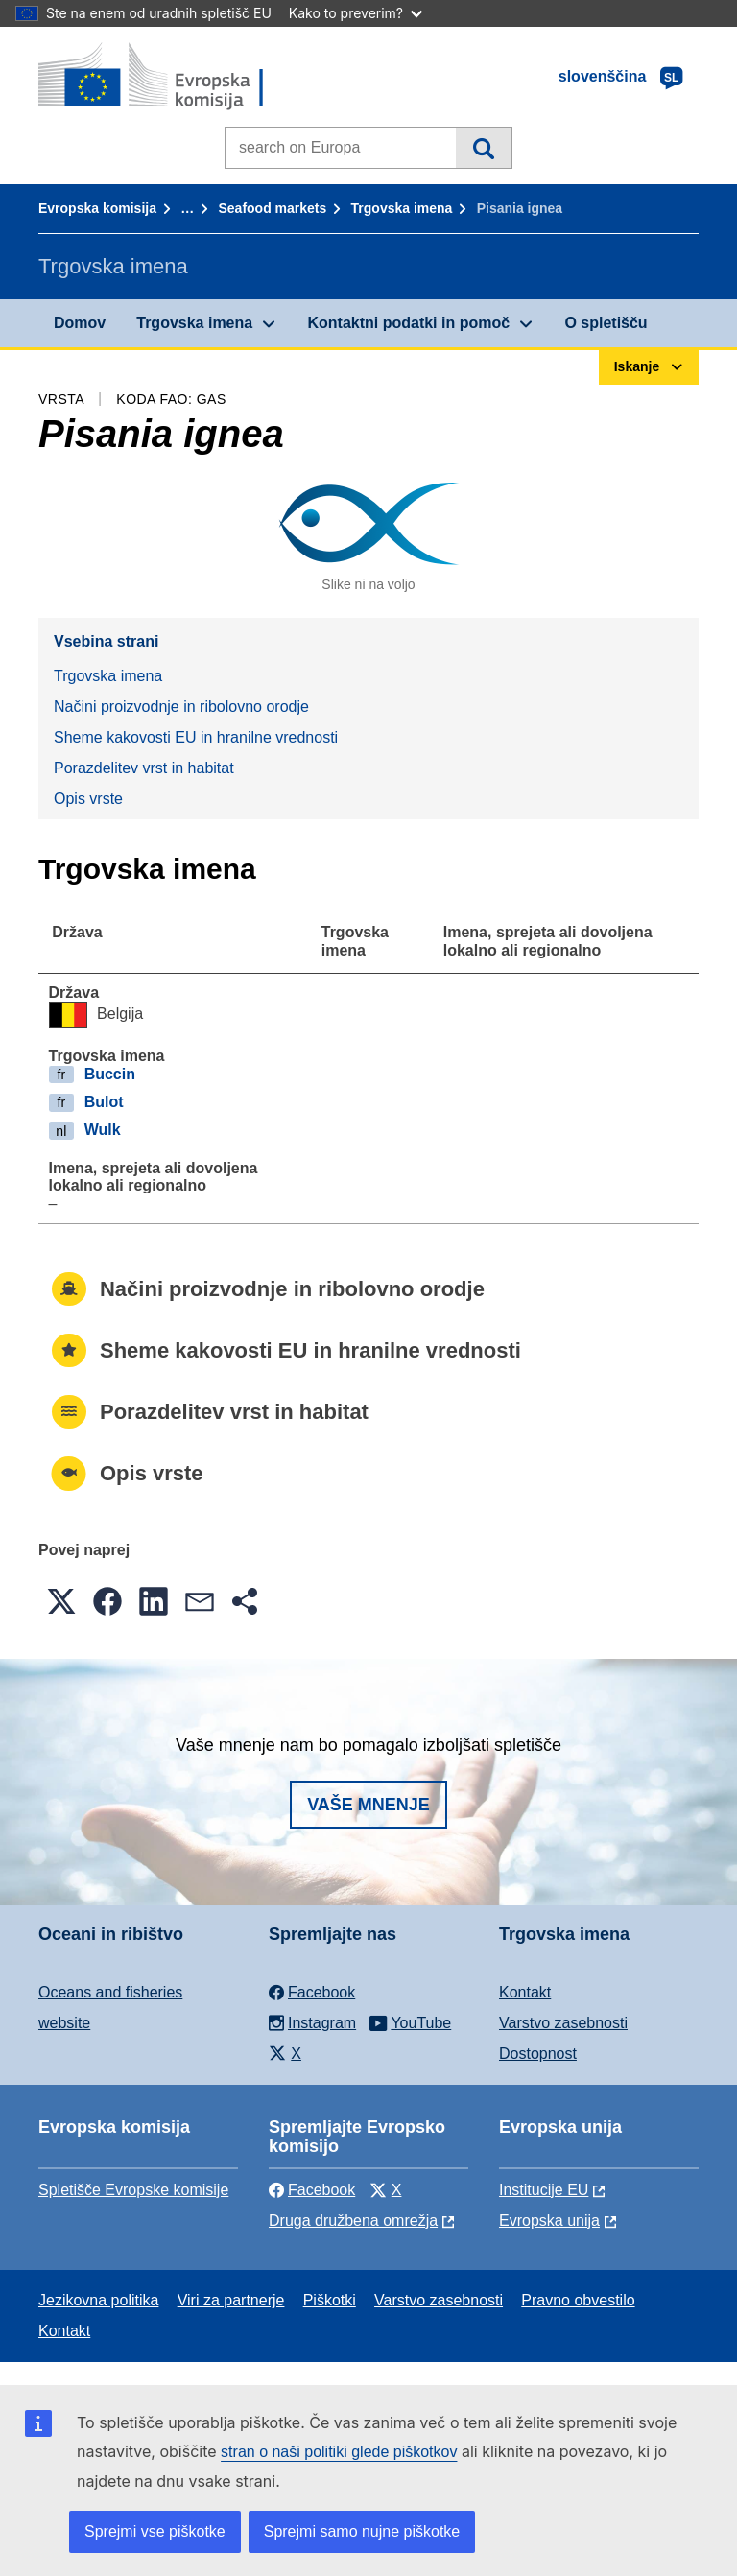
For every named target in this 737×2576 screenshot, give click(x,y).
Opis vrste (88, 799)
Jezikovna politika (98, 2300)
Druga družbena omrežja (353, 2220)
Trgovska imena (402, 208)
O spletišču (605, 323)
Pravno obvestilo (577, 2300)
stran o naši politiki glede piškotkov (339, 2452)
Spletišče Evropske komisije (133, 2190)
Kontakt (525, 1992)
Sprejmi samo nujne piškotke (362, 2531)
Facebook (312, 2190)
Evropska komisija (97, 208)
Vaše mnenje (368, 1804)
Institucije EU (543, 2190)
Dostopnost (538, 2053)
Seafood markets (272, 208)
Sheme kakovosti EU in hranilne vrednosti (196, 737)
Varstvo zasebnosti (563, 2023)
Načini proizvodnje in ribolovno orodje (181, 706)
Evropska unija (549, 2220)
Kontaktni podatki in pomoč (408, 323)
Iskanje (483, 148)
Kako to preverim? (355, 13)
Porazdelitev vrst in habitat (144, 768)
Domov (80, 323)
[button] (61, 1601)
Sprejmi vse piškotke (155, 2531)
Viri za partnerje (231, 2300)
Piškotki (329, 2300)
